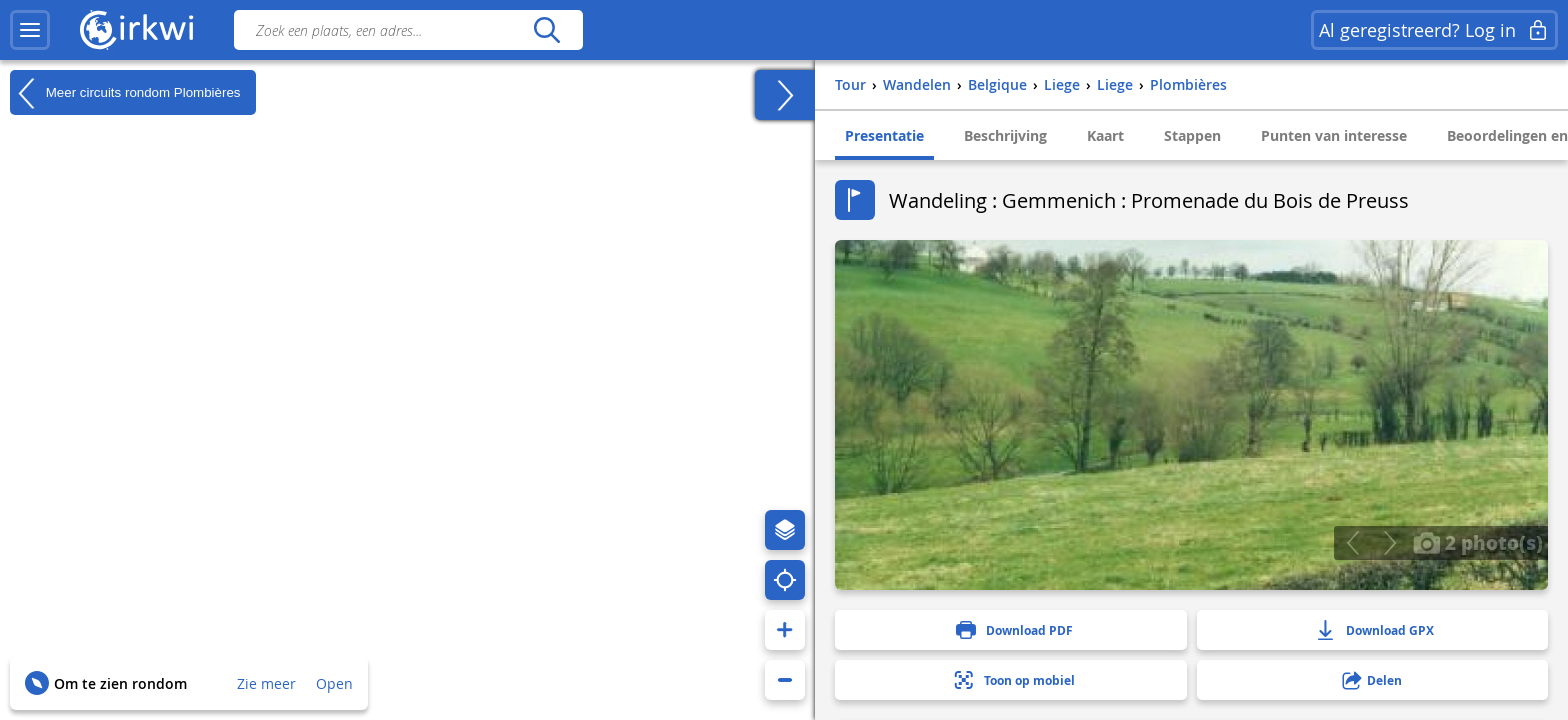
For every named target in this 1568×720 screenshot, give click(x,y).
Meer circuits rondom (125, 93)
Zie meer (266, 683)
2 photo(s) (1478, 542)
